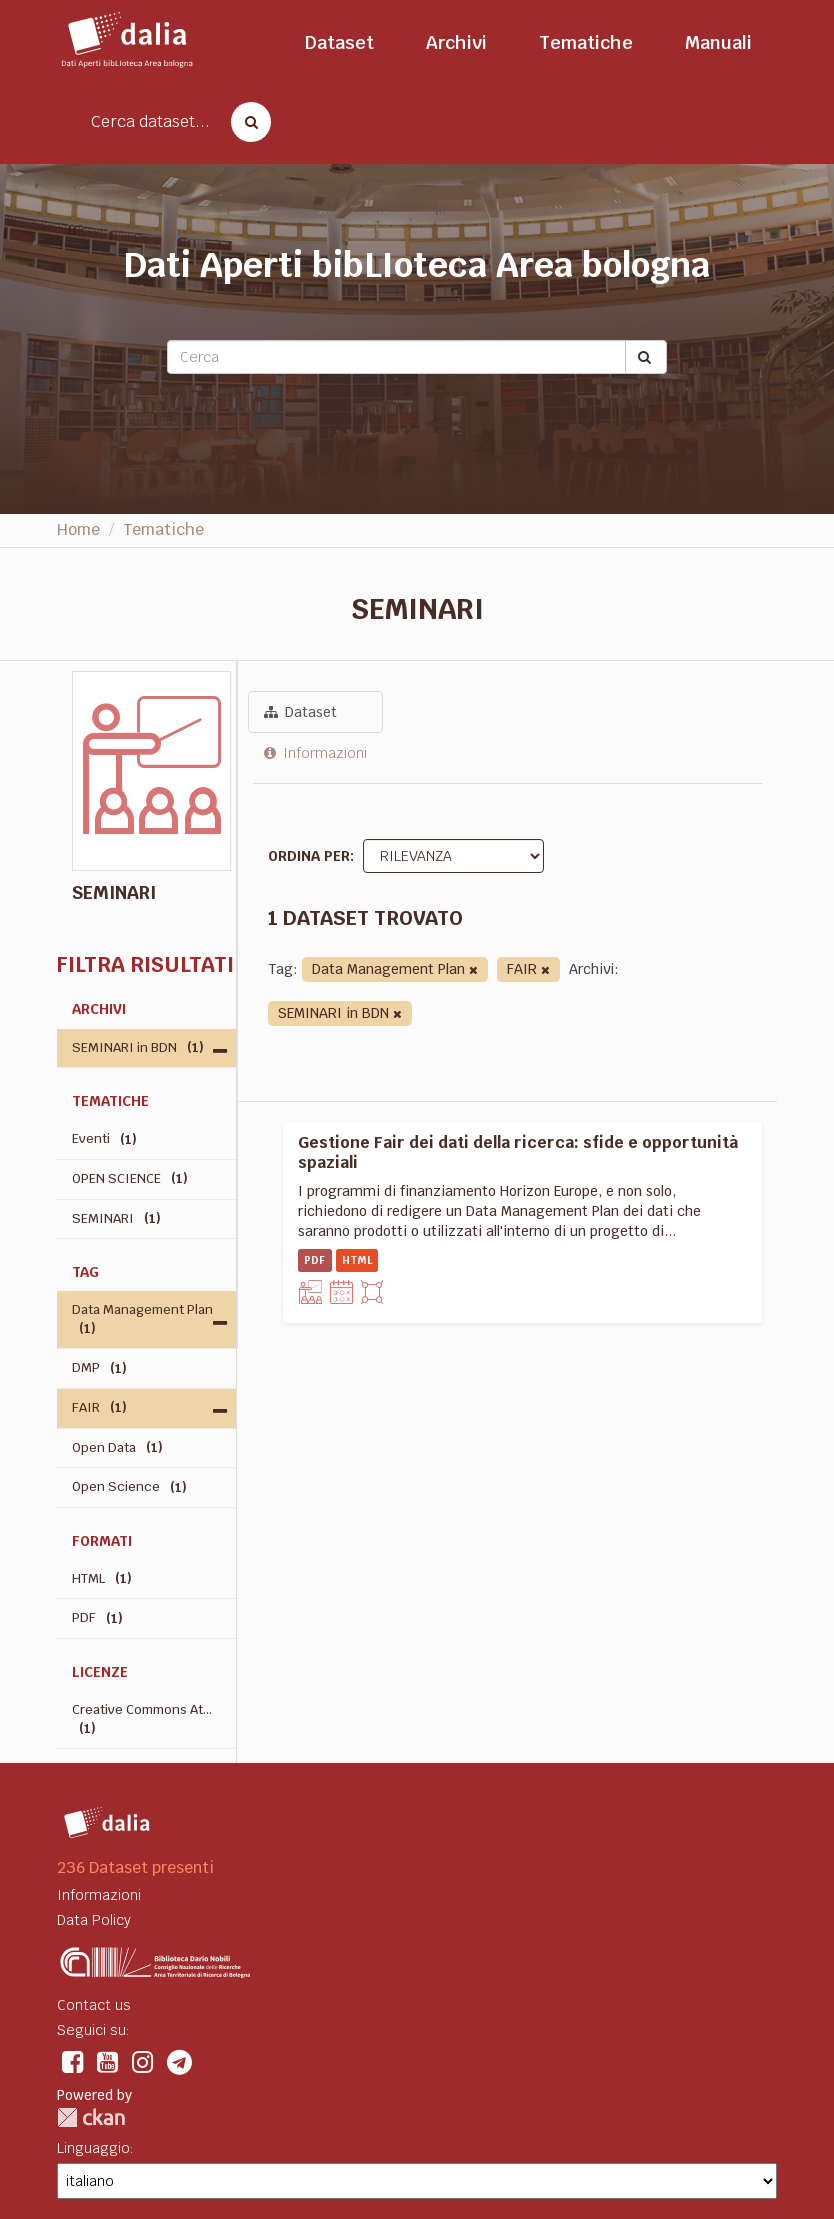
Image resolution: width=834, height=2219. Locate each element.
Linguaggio (93, 2148)
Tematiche (586, 42)
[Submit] (646, 357)
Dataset (339, 42)
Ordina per (309, 856)
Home (78, 529)
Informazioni (315, 753)
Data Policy (94, 1920)
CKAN (91, 2117)
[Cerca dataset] (245, 122)
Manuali (718, 42)
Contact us (94, 2005)
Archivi (456, 42)
